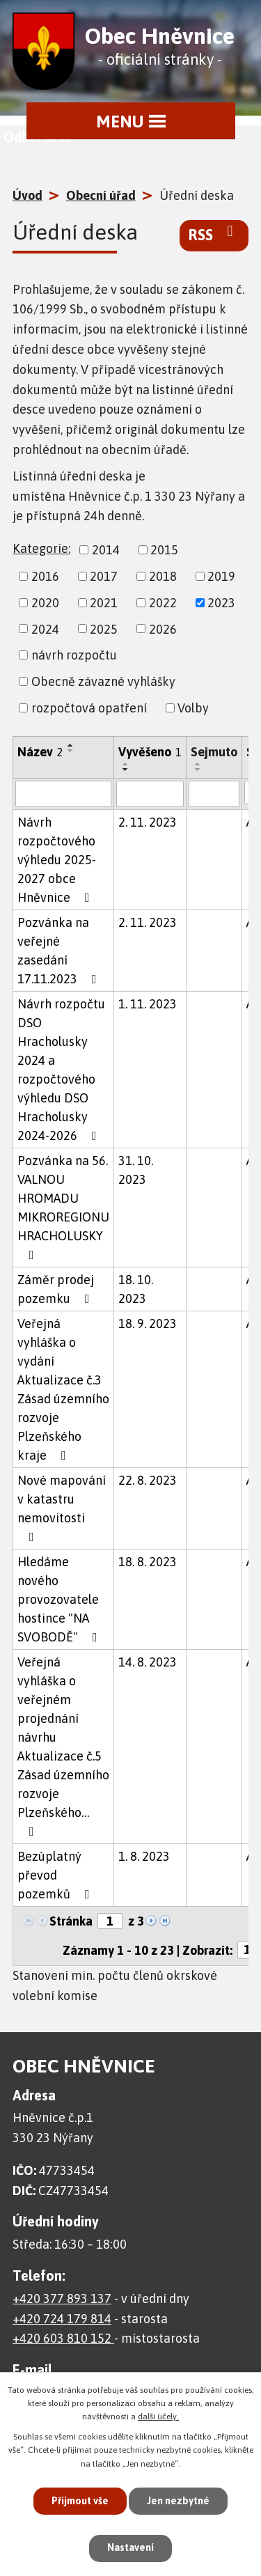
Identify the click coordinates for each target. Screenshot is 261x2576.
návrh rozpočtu (74, 655)
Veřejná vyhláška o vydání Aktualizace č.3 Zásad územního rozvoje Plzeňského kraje (63, 1389)
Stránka (71, 1921)
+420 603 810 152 (63, 2338)
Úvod (27, 195)
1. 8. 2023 (144, 1856)
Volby (193, 708)
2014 (106, 549)
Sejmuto (214, 751)
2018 (163, 576)
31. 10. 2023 (135, 1170)
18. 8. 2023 (147, 1561)
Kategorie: (41, 548)
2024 (45, 628)
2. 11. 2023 (147, 822)
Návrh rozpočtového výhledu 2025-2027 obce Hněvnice (56, 860)
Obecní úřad (101, 195)
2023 (221, 602)
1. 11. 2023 (147, 1004)
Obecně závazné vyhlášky (103, 681)
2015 (164, 549)
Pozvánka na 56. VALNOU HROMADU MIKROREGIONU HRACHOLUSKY (63, 1207)
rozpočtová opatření (89, 708)
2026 (163, 628)
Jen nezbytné (178, 2500)
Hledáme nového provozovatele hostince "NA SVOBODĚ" (60, 1599)
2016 (45, 576)
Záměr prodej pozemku (56, 1289)
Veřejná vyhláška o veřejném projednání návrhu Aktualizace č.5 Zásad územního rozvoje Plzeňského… (63, 1746)
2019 (221, 576)
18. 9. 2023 (147, 1323)
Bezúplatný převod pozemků (56, 1875)
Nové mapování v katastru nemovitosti (61, 1508)
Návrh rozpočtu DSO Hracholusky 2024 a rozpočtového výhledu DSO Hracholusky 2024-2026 (61, 1070)
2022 (163, 602)
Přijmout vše (80, 2500)
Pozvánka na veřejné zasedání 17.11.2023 (59, 950)
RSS (214, 234)
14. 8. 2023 (147, 1662)
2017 (104, 576)
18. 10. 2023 (135, 1289)
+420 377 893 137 (62, 2298)
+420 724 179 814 (62, 2318)
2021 (104, 602)
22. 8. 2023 (147, 1480)
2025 (104, 628)
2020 (45, 602)
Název (40, 751)
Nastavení (130, 2547)
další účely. (158, 2416)
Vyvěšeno (150, 751)
